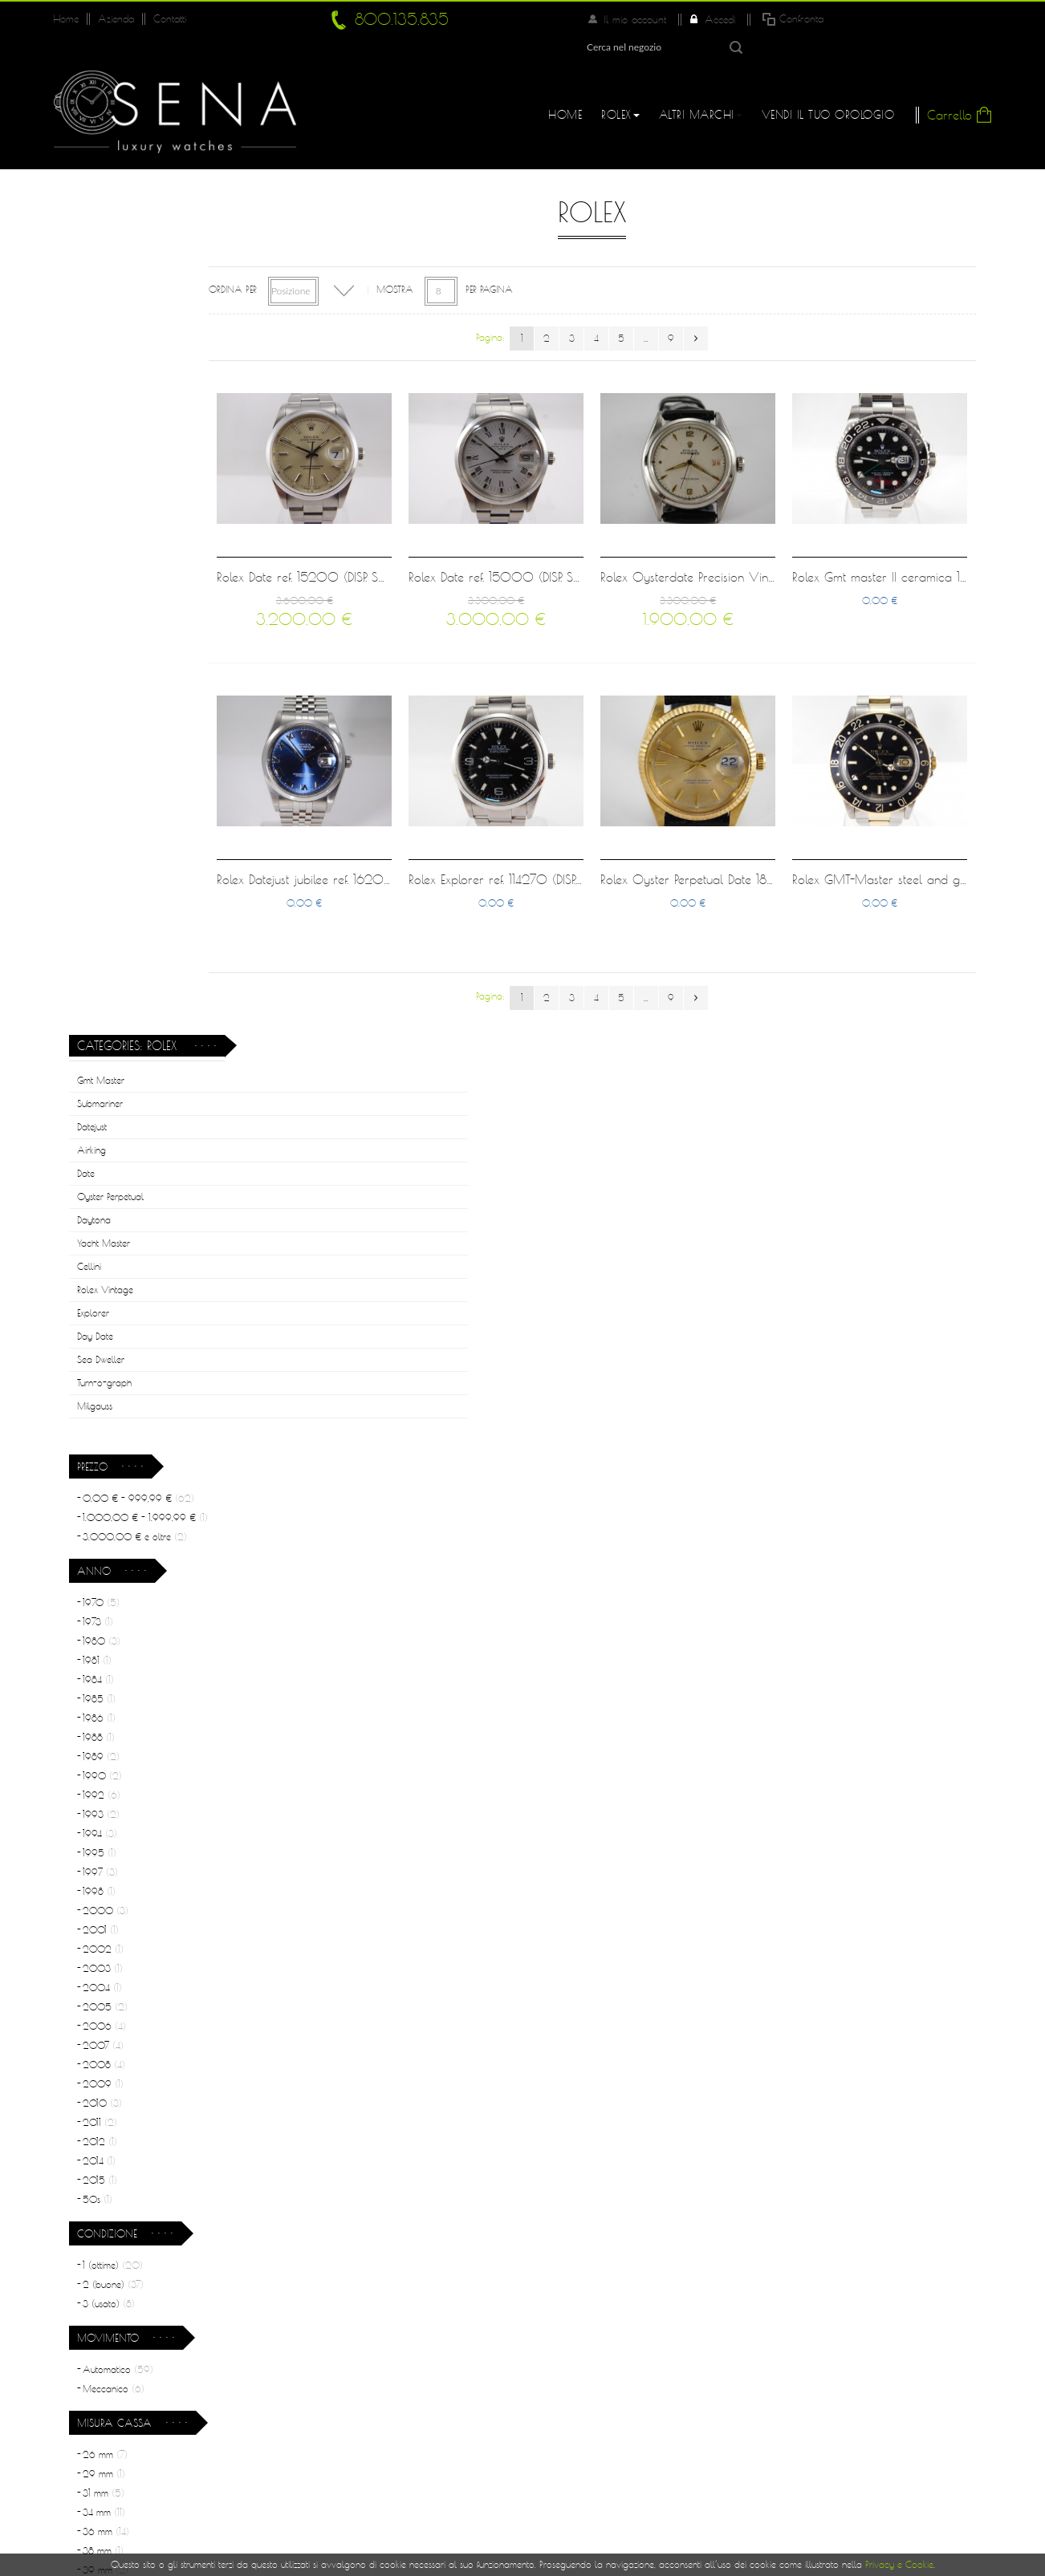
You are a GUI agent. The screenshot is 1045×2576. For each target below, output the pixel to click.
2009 (103, 1228)
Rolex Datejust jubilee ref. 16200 (369, 838)
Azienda (114, 19)
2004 (102, 1132)
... (678, 311)
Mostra (458, 262)
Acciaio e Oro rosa (133, 1838)
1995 (99, 997)
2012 (100, 1286)
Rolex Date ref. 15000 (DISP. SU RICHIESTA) (574, 538)
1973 (98, 766)
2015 (100, 1324)
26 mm (105, 1598)
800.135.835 (397, 19)
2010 (102, 1247)
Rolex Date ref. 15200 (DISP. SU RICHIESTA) (396, 538)
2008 (104, 1209)
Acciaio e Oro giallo (134, 1818)
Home (65, 19)
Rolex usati (349, 2381)
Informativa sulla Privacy (606, 2410)
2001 (101, 1074)
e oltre (135, 681)
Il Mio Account (581, 2313)
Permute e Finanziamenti (383, 2477)
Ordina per (296, 262)
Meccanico (113, 1533)
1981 (97, 804)
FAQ (551, 2377)
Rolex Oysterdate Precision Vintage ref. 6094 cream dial (788, 538)
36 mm (106, 1675)
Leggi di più (921, 2182)
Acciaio (108, 1799)
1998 (99, 1035)
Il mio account (774, 20)
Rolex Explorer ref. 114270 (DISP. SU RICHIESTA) (580, 838)
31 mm (103, 1637)
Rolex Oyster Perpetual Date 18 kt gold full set (756, 838)
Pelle (99, 2000)
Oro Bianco (113, 1857)
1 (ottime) (113, 1409)
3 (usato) (109, 1448)
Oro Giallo (113, 1876)
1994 (100, 978)
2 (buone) (113, 1428)
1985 (99, 843)
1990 (102, 920)
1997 (100, 1016)
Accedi (857, 20)
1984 (98, 823)
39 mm (105, 1714)
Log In (556, 2345)
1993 (101, 958)
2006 (104, 1170)
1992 (101, 939)
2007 (103, 1189)
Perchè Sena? (358, 2349)
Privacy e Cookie (899, 2564)
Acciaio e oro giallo (133, 1961)
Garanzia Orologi (369, 2445)
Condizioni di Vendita (379, 2413)
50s (97, 1343)
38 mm (103, 1695)
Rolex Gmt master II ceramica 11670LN (913, 538)
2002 (103, 1093)
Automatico (118, 1513)
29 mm (104, 1618)
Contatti (165, 19)
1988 (99, 881)
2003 (103, 1112)
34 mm (104, 1656)
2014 (99, 1305)
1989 (101, 901)
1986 (99, 862)
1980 (101, 785)
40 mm (108, 1733)
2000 (105, 1055)
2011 (100, 1266)
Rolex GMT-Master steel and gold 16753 (919, 838)
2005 (105, 1151)
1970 (101, 746)
